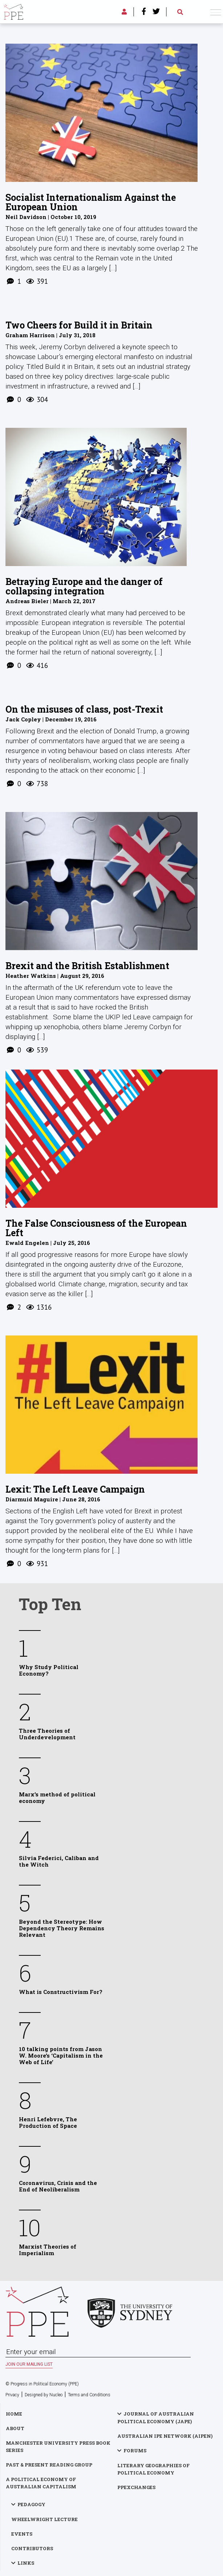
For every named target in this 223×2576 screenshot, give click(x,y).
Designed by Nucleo (43, 2394)
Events (21, 2534)
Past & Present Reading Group (49, 2464)
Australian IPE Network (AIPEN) (164, 2436)
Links (25, 2563)
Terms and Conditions (89, 2394)
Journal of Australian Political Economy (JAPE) (155, 2417)
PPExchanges (136, 2487)
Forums (134, 2450)
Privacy (12, 2394)
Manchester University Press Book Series (58, 2446)
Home (14, 2413)
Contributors (32, 2548)
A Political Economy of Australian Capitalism (41, 2483)
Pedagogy (31, 2504)
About (15, 2428)
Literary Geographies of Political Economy (153, 2469)
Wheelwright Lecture (44, 2519)
